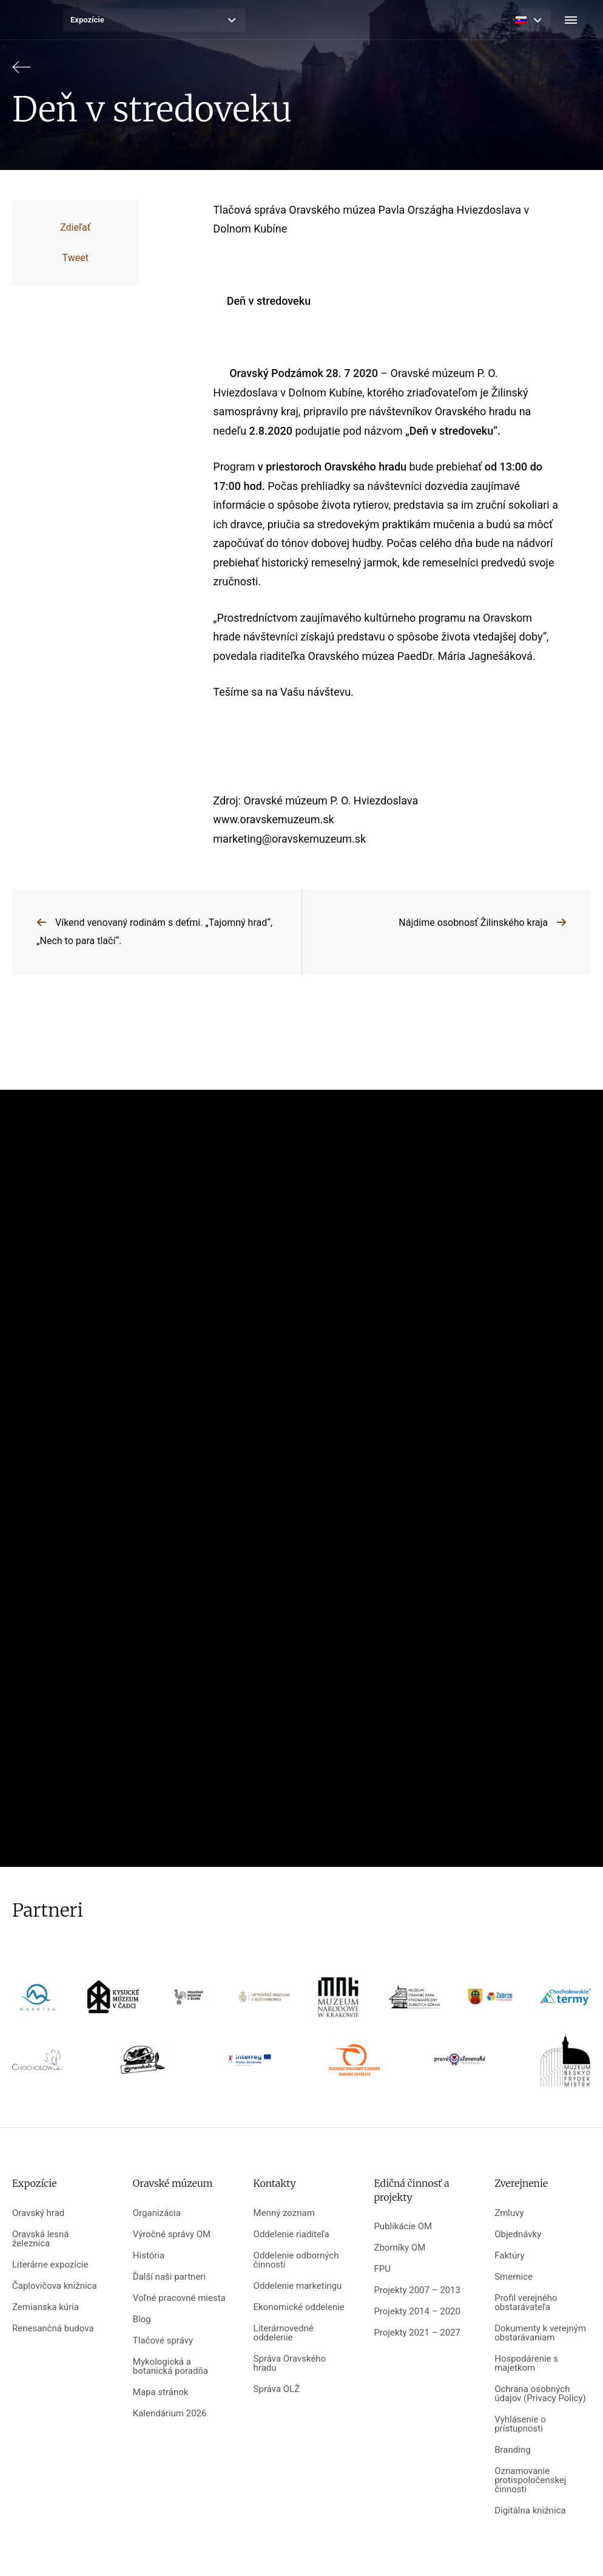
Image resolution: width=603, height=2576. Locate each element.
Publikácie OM (403, 2226)
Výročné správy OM (172, 2234)
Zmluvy (509, 2213)
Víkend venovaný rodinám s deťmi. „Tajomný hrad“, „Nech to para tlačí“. (154, 931)
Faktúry (509, 2255)
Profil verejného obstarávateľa (525, 2303)
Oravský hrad (38, 2213)
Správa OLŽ (277, 2389)
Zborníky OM (399, 2247)
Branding (512, 2450)
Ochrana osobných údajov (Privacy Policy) (540, 2394)
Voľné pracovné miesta (179, 2298)
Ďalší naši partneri (169, 2277)
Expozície (87, 19)
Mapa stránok (161, 2392)
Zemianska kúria (45, 2307)
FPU (382, 2269)
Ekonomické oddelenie (299, 2307)
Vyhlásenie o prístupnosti (520, 2424)
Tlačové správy (163, 2340)
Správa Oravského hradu (290, 2363)
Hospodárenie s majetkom (526, 2363)
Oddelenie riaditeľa (291, 2234)
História (148, 2255)
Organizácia (157, 2213)
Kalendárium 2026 (170, 2413)
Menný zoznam (284, 2213)
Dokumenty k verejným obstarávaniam (540, 2333)
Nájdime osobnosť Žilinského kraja (473, 922)
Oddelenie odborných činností (296, 2260)
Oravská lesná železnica (40, 2239)
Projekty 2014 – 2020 (417, 2311)
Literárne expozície (50, 2264)
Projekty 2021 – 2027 (417, 2332)
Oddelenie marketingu (298, 2286)
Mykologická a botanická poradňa (170, 2366)
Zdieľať (75, 227)
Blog (142, 2319)
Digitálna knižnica (529, 2510)
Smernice (513, 2277)
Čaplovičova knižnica (54, 2286)
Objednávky (517, 2234)
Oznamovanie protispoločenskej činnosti (530, 2480)
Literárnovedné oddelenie (284, 2333)
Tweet (75, 257)
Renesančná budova (53, 2328)
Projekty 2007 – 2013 (417, 2290)
